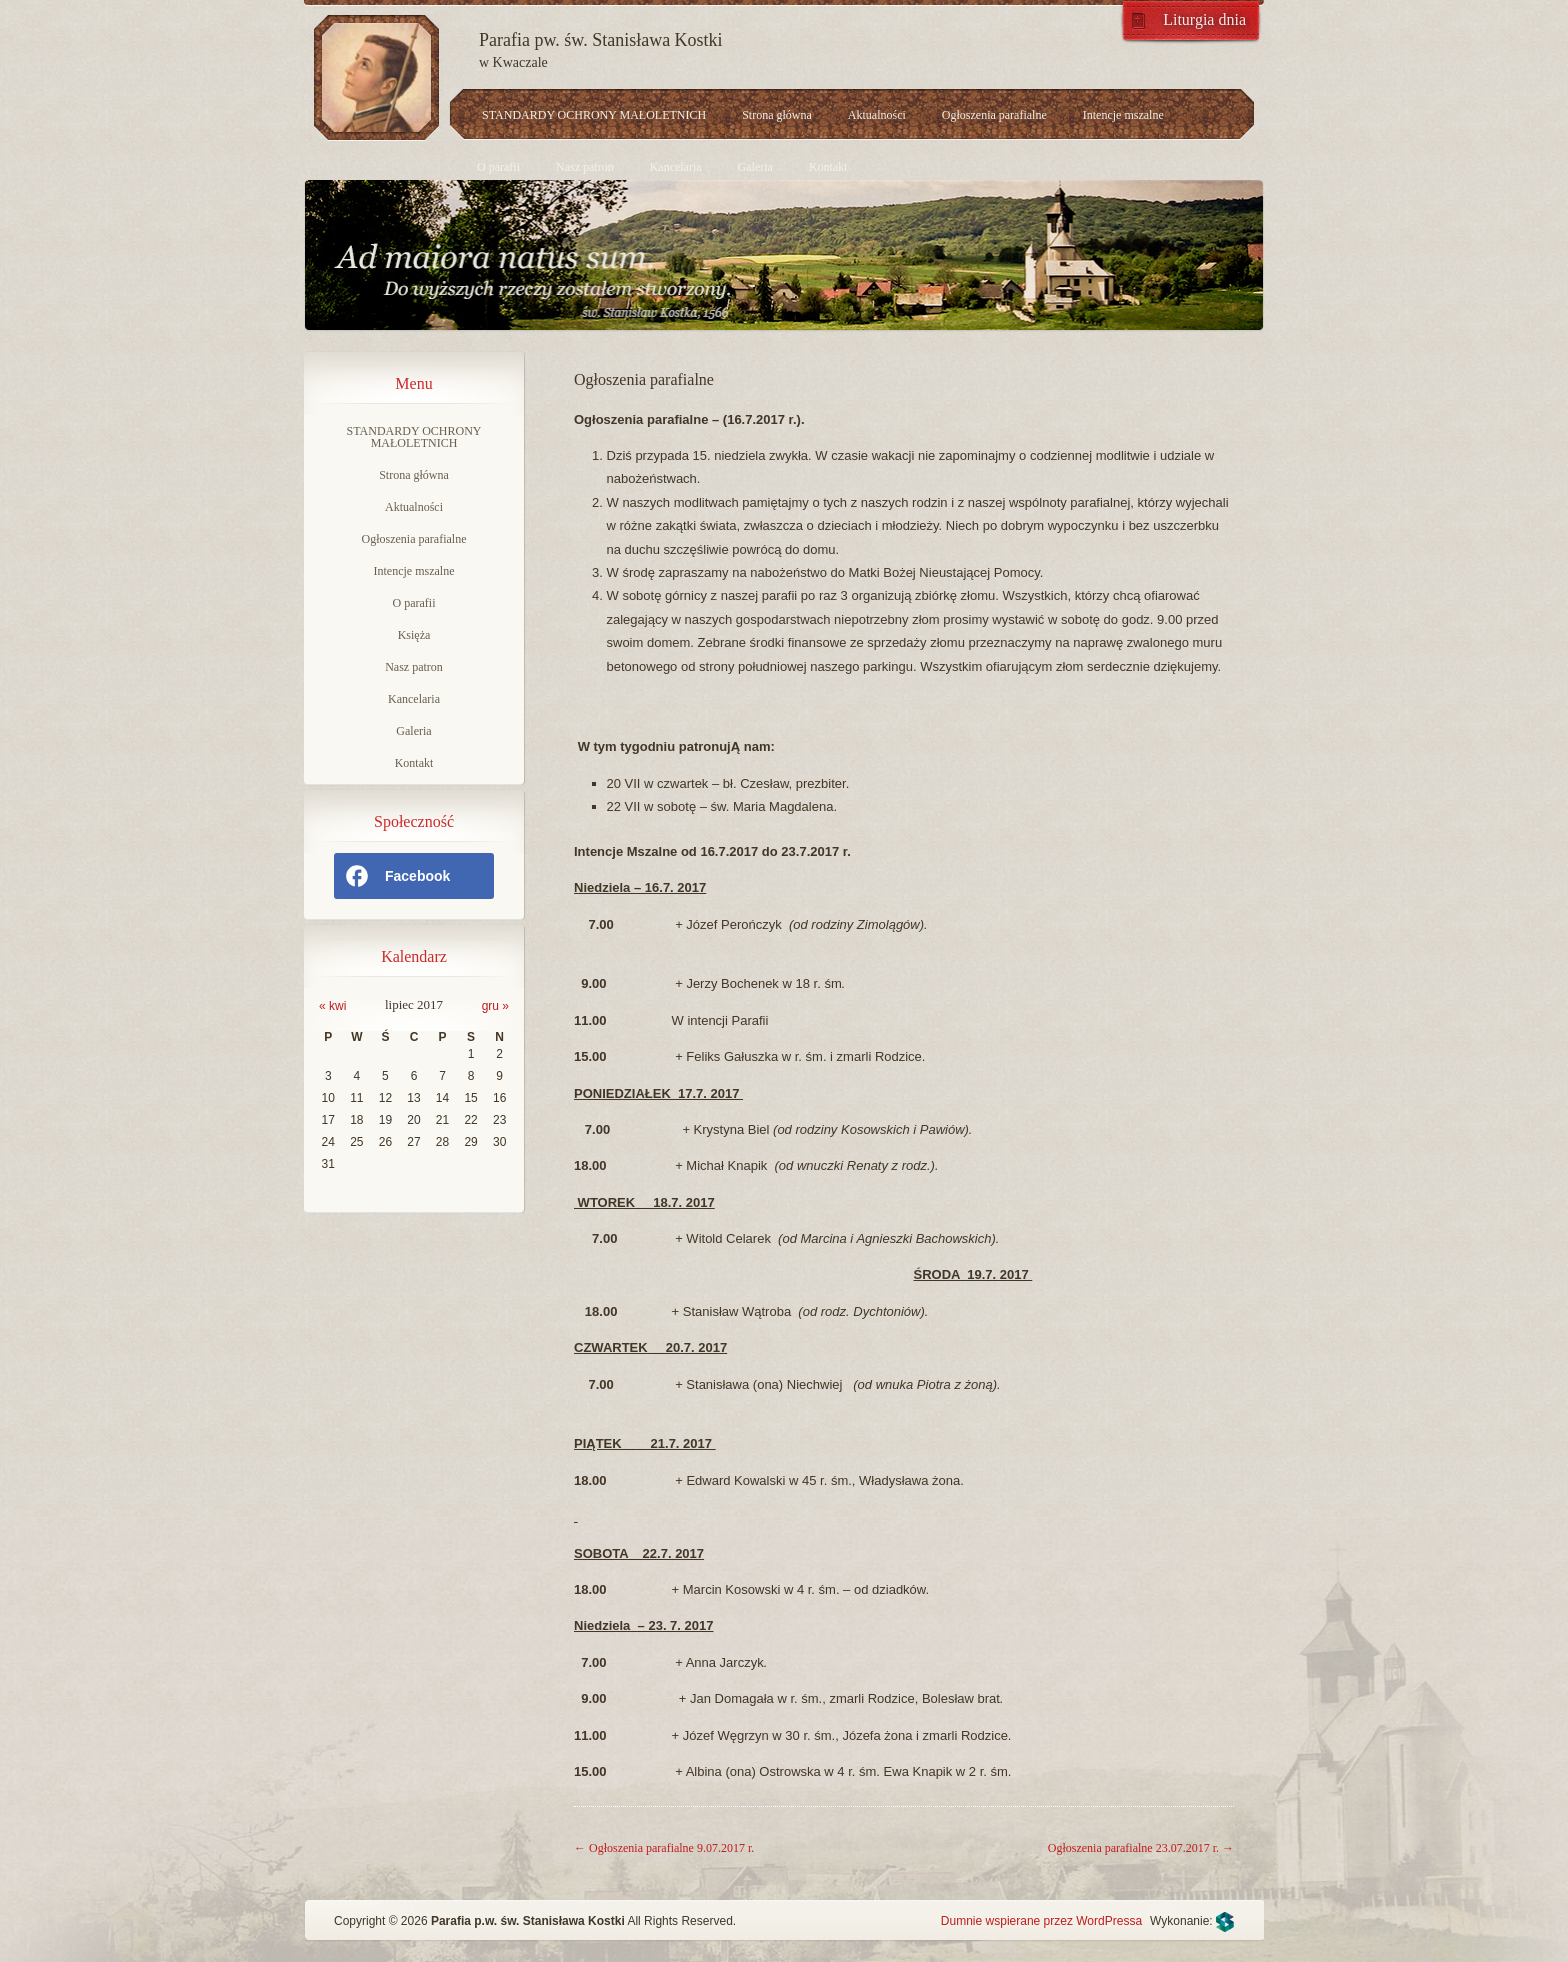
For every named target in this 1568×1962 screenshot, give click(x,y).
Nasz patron (585, 167)
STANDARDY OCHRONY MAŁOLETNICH (594, 115)
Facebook (397, 876)
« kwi (332, 1006)
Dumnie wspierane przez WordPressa (1041, 1921)
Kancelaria (676, 167)
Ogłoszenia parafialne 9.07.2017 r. (664, 1848)
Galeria (755, 167)
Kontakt (828, 167)
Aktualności (877, 115)
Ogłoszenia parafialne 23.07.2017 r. (1141, 1848)
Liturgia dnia (1204, 19)
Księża (414, 635)
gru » (495, 1006)
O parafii (498, 167)
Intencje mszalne (1123, 115)
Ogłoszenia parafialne (994, 115)
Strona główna (777, 115)
